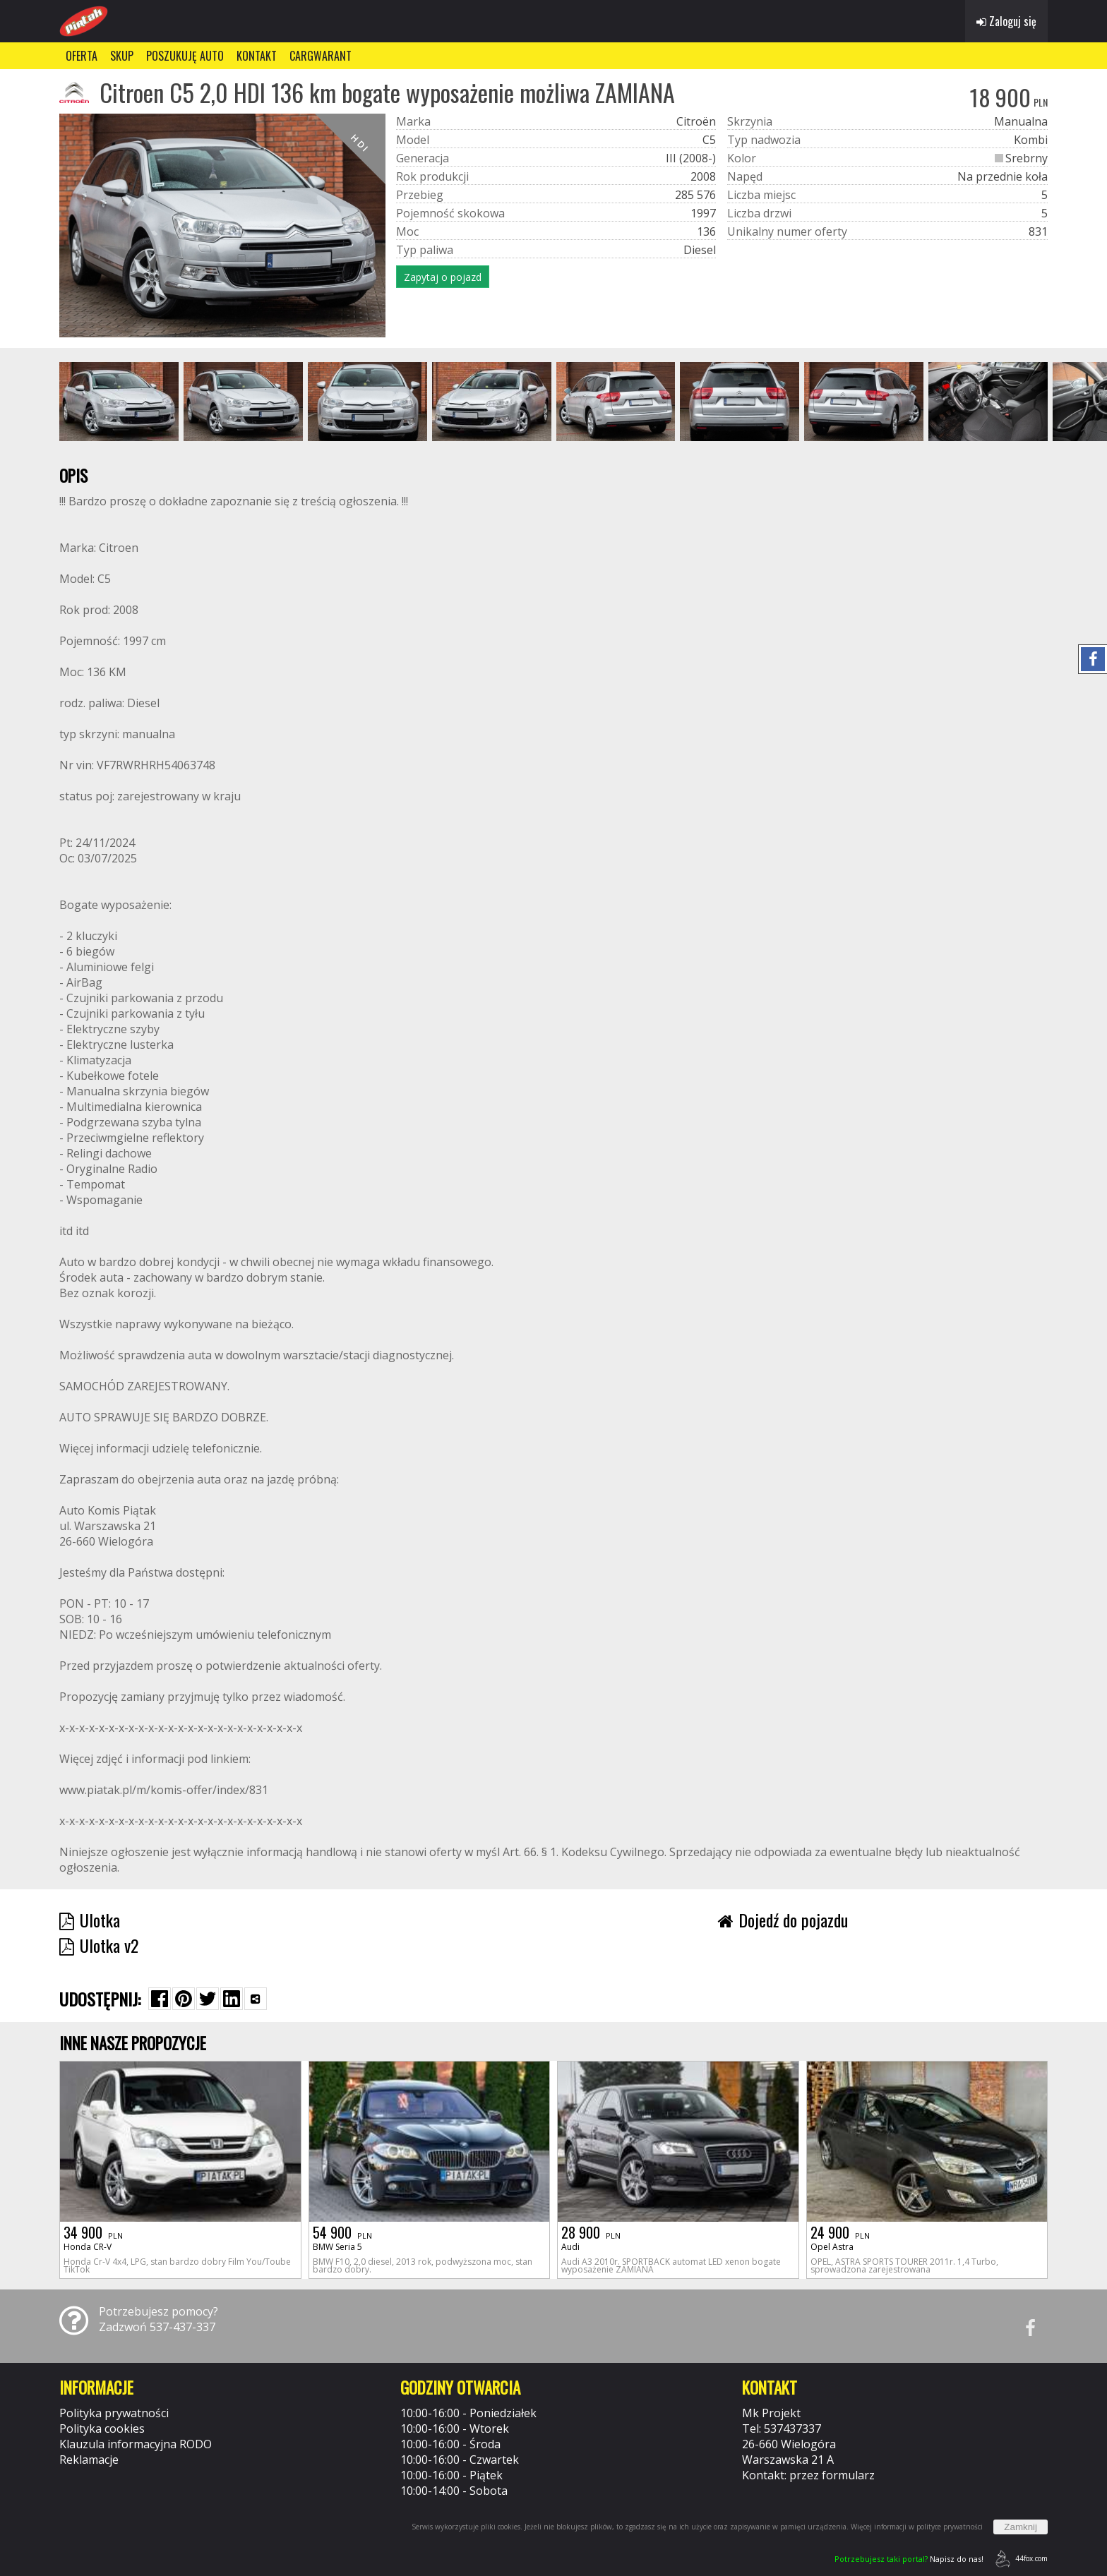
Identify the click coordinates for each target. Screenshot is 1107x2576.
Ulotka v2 (98, 1945)
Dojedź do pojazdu (783, 1919)
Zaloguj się (1006, 21)
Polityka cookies (102, 2428)
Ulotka (89, 1919)
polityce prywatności (949, 2527)
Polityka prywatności (114, 2413)
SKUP (121, 55)
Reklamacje (89, 2459)
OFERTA (81, 55)
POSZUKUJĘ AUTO (185, 55)
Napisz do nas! (908, 2558)
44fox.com (1019, 2558)
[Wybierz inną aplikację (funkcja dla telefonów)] (256, 1999)
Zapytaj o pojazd (442, 277)
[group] (119, 402)
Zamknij (1020, 2527)
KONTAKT (257, 55)
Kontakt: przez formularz (808, 2475)
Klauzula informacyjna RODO (135, 2444)
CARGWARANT (320, 55)
